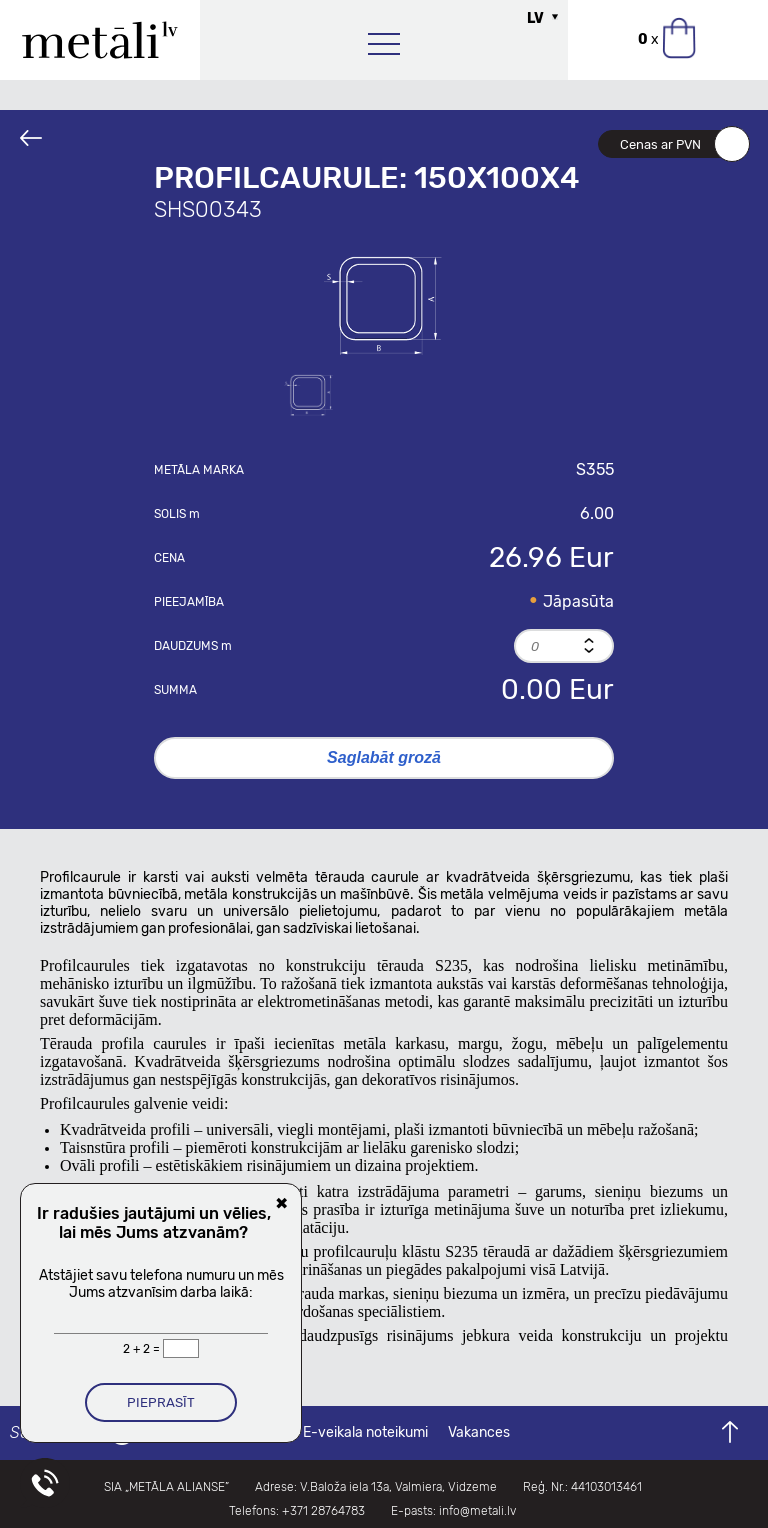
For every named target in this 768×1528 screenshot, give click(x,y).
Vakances (479, 1432)
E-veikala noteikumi (365, 1432)
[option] (384, 303)
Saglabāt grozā (384, 757)
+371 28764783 (323, 1511)
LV (535, 18)
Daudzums (193, 646)
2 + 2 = (143, 1349)
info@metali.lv (477, 1511)
